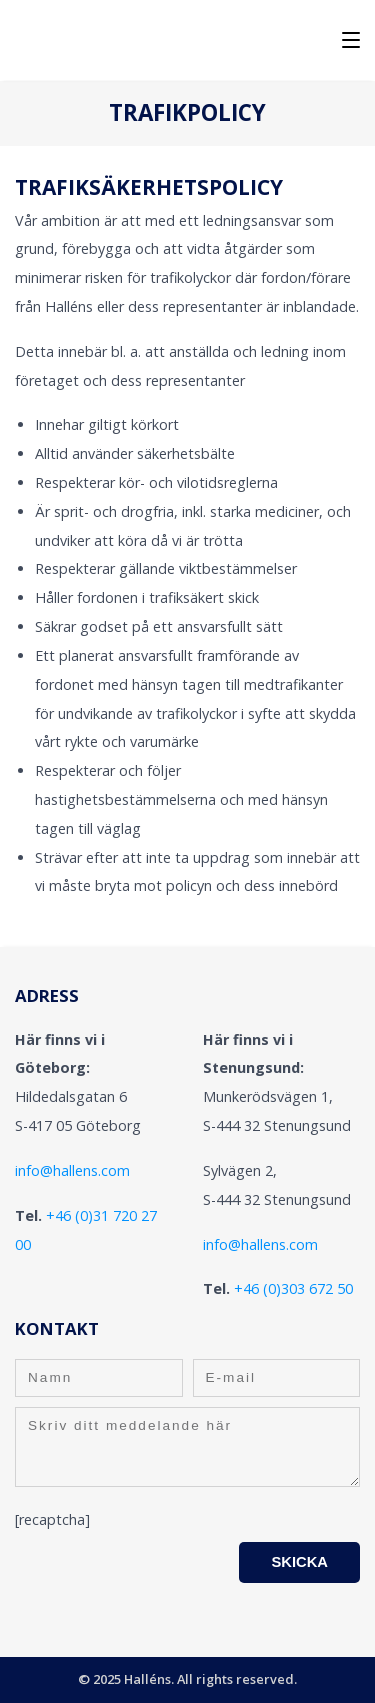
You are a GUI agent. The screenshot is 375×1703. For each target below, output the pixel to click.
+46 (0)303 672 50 (293, 1288)
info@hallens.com (72, 1170)
